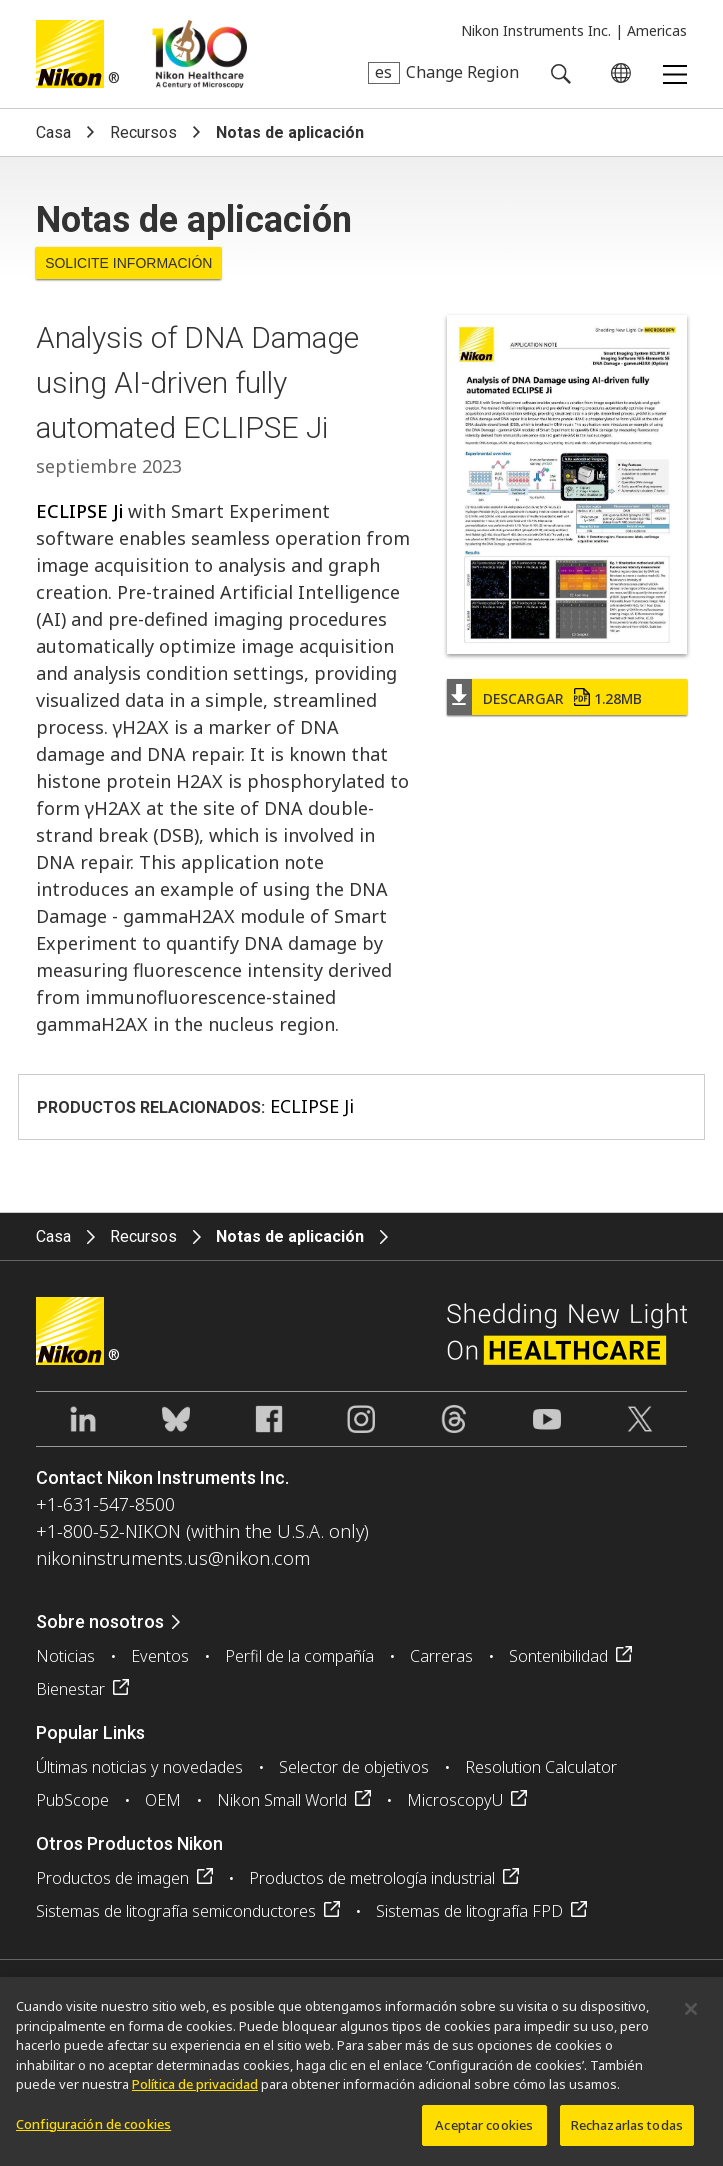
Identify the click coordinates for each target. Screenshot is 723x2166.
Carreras (441, 1656)
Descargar (562, 698)
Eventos (160, 1656)
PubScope (72, 1800)
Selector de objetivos (354, 1767)
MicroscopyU (455, 1800)
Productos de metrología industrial (372, 1878)
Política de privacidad (195, 2091)
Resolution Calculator (541, 1767)
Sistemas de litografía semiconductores (176, 1911)
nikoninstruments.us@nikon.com (173, 1558)
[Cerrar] (691, 2016)
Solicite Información (128, 263)
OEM (163, 1800)
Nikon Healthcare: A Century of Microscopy (199, 54)
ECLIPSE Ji (79, 511)
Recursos (143, 132)
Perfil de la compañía (299, 1656)
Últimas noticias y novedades (139, 1767)
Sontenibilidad (558, 1656)
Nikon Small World (282, 1800)
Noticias (65, 1656)
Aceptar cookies (484, 2132)
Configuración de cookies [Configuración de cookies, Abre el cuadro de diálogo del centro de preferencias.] (93, 2131)
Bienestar (70, 1689)
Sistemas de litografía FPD (469, 1911)
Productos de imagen (112, 1878)
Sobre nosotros (100, 1621)
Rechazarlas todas (627, 2132)
